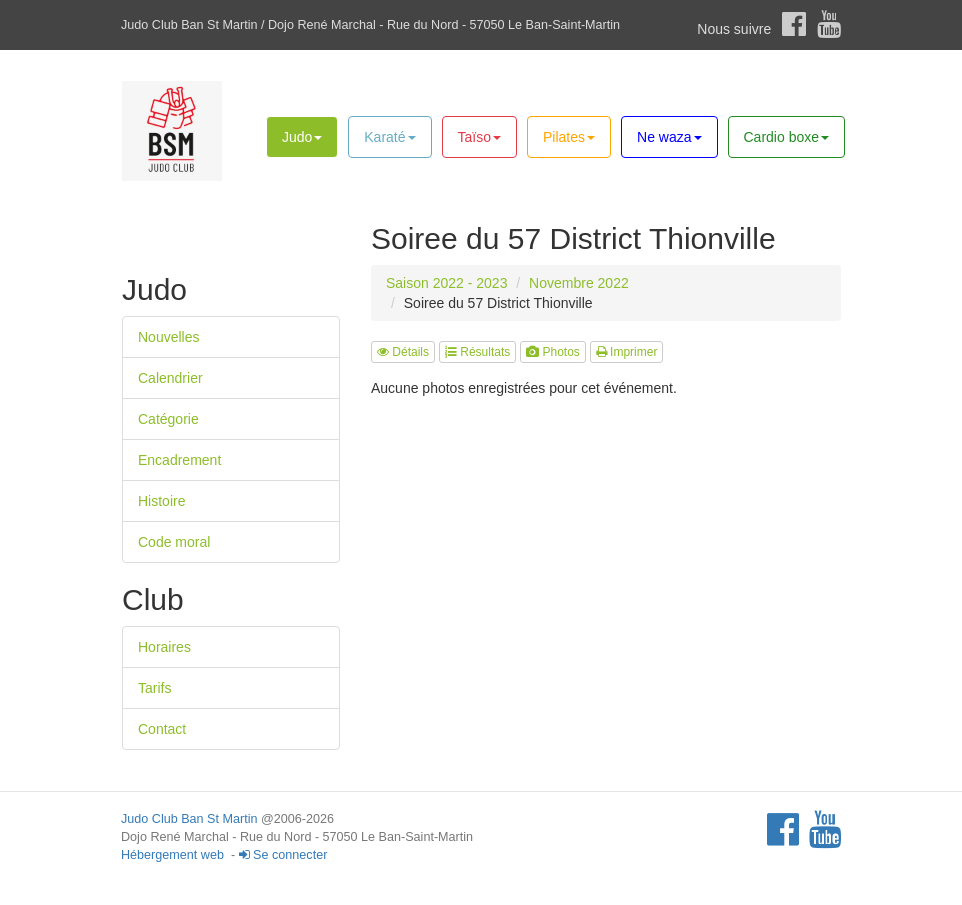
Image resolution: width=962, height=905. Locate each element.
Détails (403, 352)
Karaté (389, 137)
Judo (302, 137)
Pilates (569, 137)
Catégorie (168, 419)
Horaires (164, 647)
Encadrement (179, 460)
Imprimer (627, 352)
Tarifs (154, 688)
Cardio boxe (787, 137)
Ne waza (669, 137)
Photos (553, 352)
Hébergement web (172, 855)
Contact (162, 729)
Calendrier (170, 378)
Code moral (174, 542)
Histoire (161, 501)
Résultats (477, 352)
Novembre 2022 (579, 283)
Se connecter (283, 855)
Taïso (479, 137)
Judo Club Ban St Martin (189, 819)
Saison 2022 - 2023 (446, 283)
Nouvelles (168, 337)
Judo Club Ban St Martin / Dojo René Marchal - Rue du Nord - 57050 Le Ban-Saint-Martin (370, 25)
